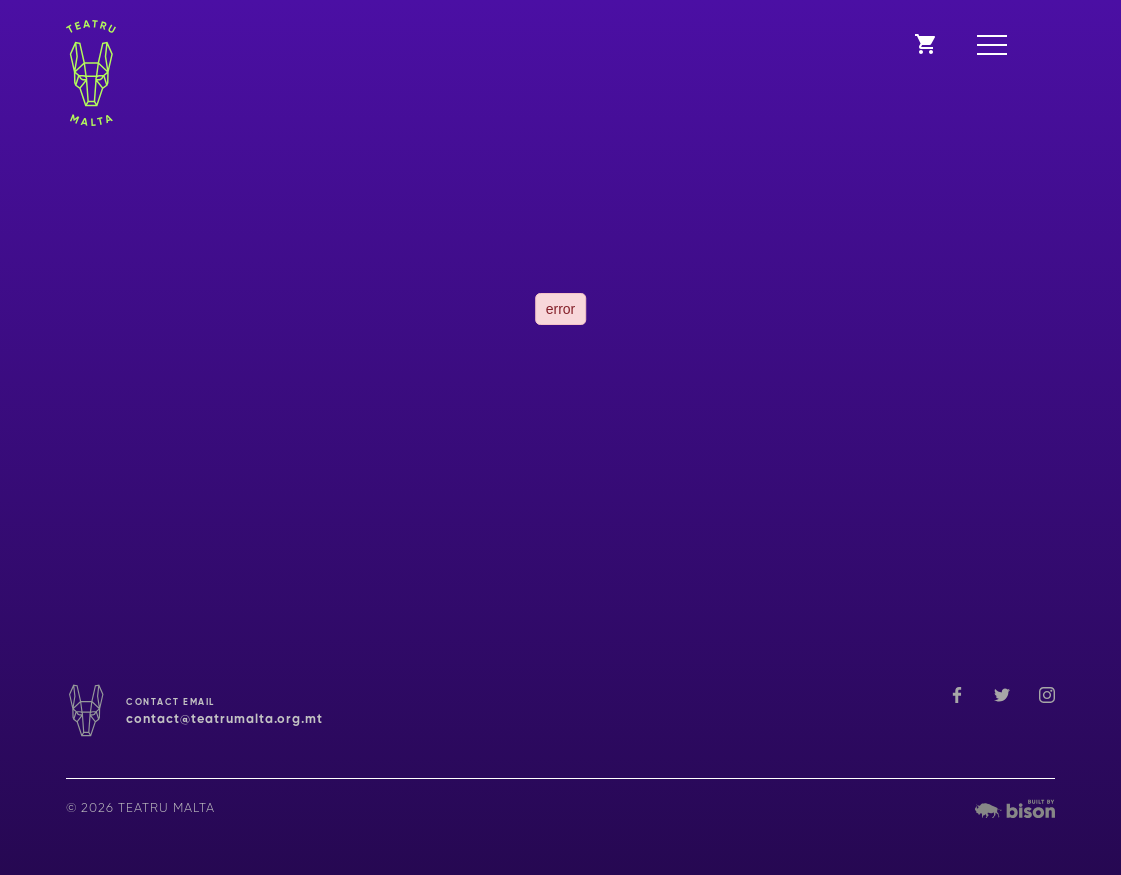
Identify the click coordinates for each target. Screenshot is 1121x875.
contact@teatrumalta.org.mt (224, 719)
